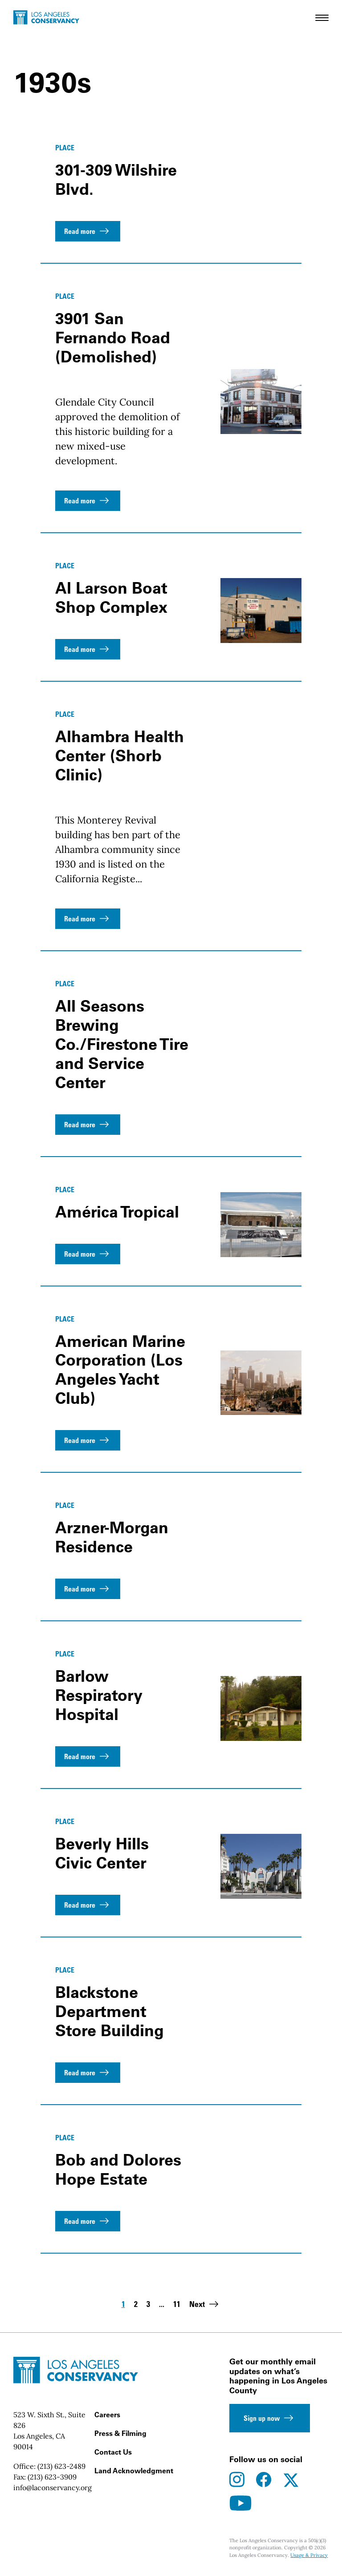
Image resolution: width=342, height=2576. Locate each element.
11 (176, 2304)
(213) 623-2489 (61, 2466)
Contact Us (113, 2451)
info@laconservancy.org (52, 2487)
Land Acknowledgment (133, 2470)
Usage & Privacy (309, 2555)
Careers (107, 2414)
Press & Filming (120, 2433)
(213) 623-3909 (52, 2476)
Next (205, 2304)
